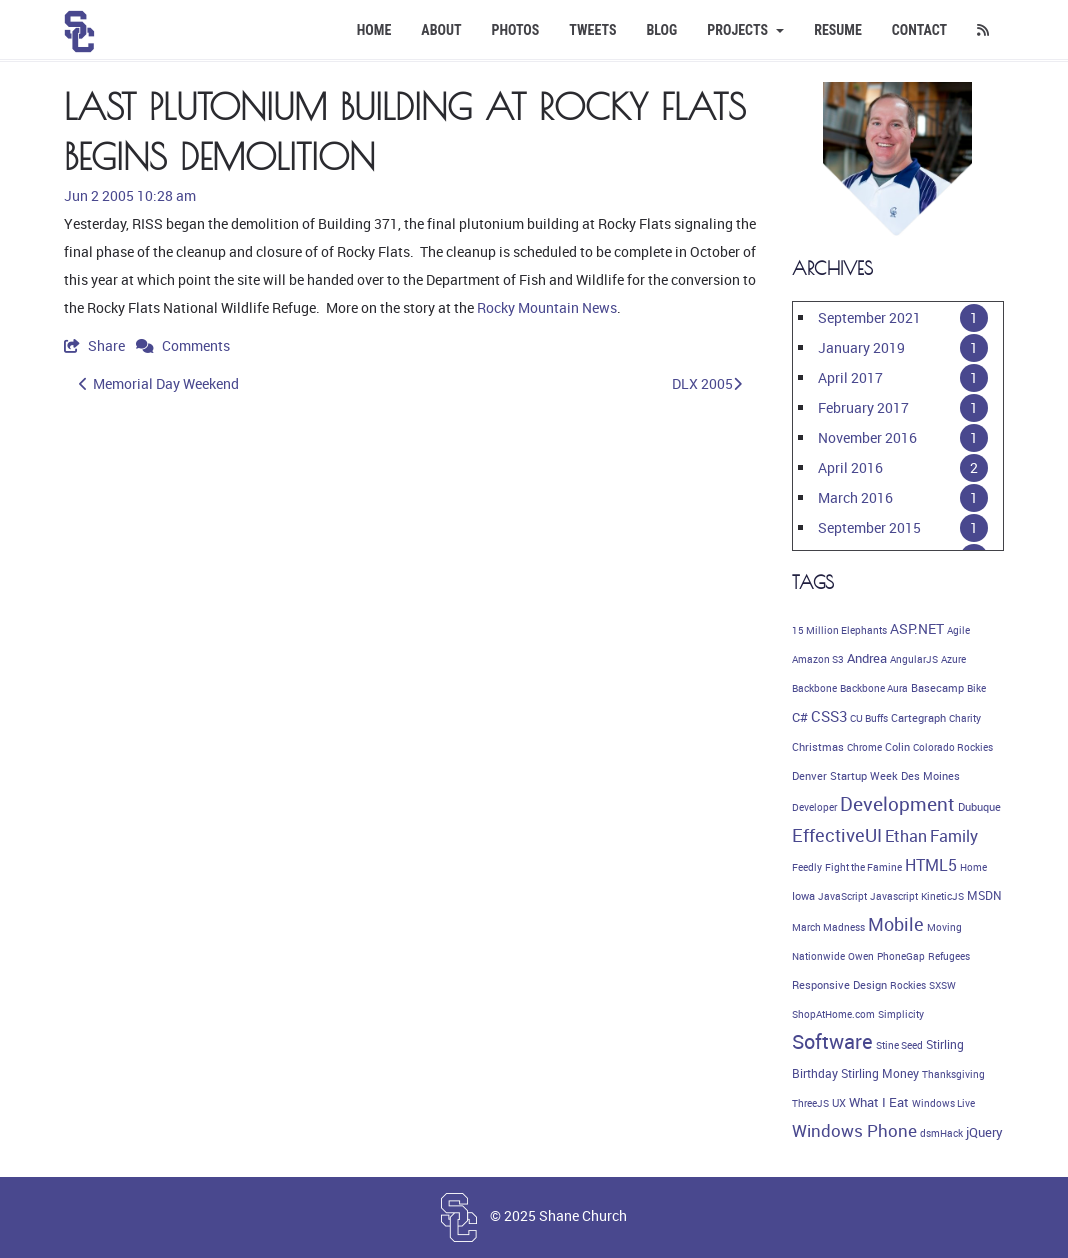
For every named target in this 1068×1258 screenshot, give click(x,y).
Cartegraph (918, 718)
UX (839, 1103)
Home (374, 30)
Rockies (908, 985)
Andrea (867, 658)
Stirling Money (880, 1073)
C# (800, 717)
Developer (814, 807)
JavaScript (842, 896)
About (441, 30)
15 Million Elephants (839, 630)
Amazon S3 (818, 659)
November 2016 (867, 437)
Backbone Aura (874, 688)
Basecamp (937, 688)
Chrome (864, 747)
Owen (861, 956)
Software (832, 1041)
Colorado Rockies (953, 747)
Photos (516, 30)
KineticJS (942, 896)
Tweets (592, 30)
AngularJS (914, 659)
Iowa (803, 896)
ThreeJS (810, 1103)
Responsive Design (839, 985)
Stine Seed (899, 1045)
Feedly (807, 867)
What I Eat (879, 1102)
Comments (183, 345)
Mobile (896, 924)
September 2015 (869, 527)
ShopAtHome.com (833, 1014)
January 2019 (861, 347)
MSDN (984, 895)
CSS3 (829, 716)
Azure (953, 659)
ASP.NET (917, 628)
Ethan (906, 836)
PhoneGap (901, 956)
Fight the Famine (863, 867)
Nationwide (818, 956)
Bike (976, 688)
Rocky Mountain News (547, 307)
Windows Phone (854, 1130)
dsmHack (941, 1133)
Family (954, 836)
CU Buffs (869, 718)
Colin (897, 747)
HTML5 (931, 865)
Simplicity (901, 1014)
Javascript (894, 896)
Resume (838, 30)
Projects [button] (745, 30)
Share (96, 345)
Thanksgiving (953, 1074)
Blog (661, 30)
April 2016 (850, 467)
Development (897, 804)
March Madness (828, 927)
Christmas (818, 747)
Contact (919, 30)
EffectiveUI (837, 835)
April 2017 (850, 377)
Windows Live (943, 1103)
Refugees (949, 956)
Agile (958, 630)
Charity (965, 718)
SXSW (942, 985)
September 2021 (869, 317)
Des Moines (930, 776)
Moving (944, 927)
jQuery (984, 1132)
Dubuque (979, 807)
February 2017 (863, 407)
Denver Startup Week (845, 776)
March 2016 (855, 497)
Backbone (814, 688)
